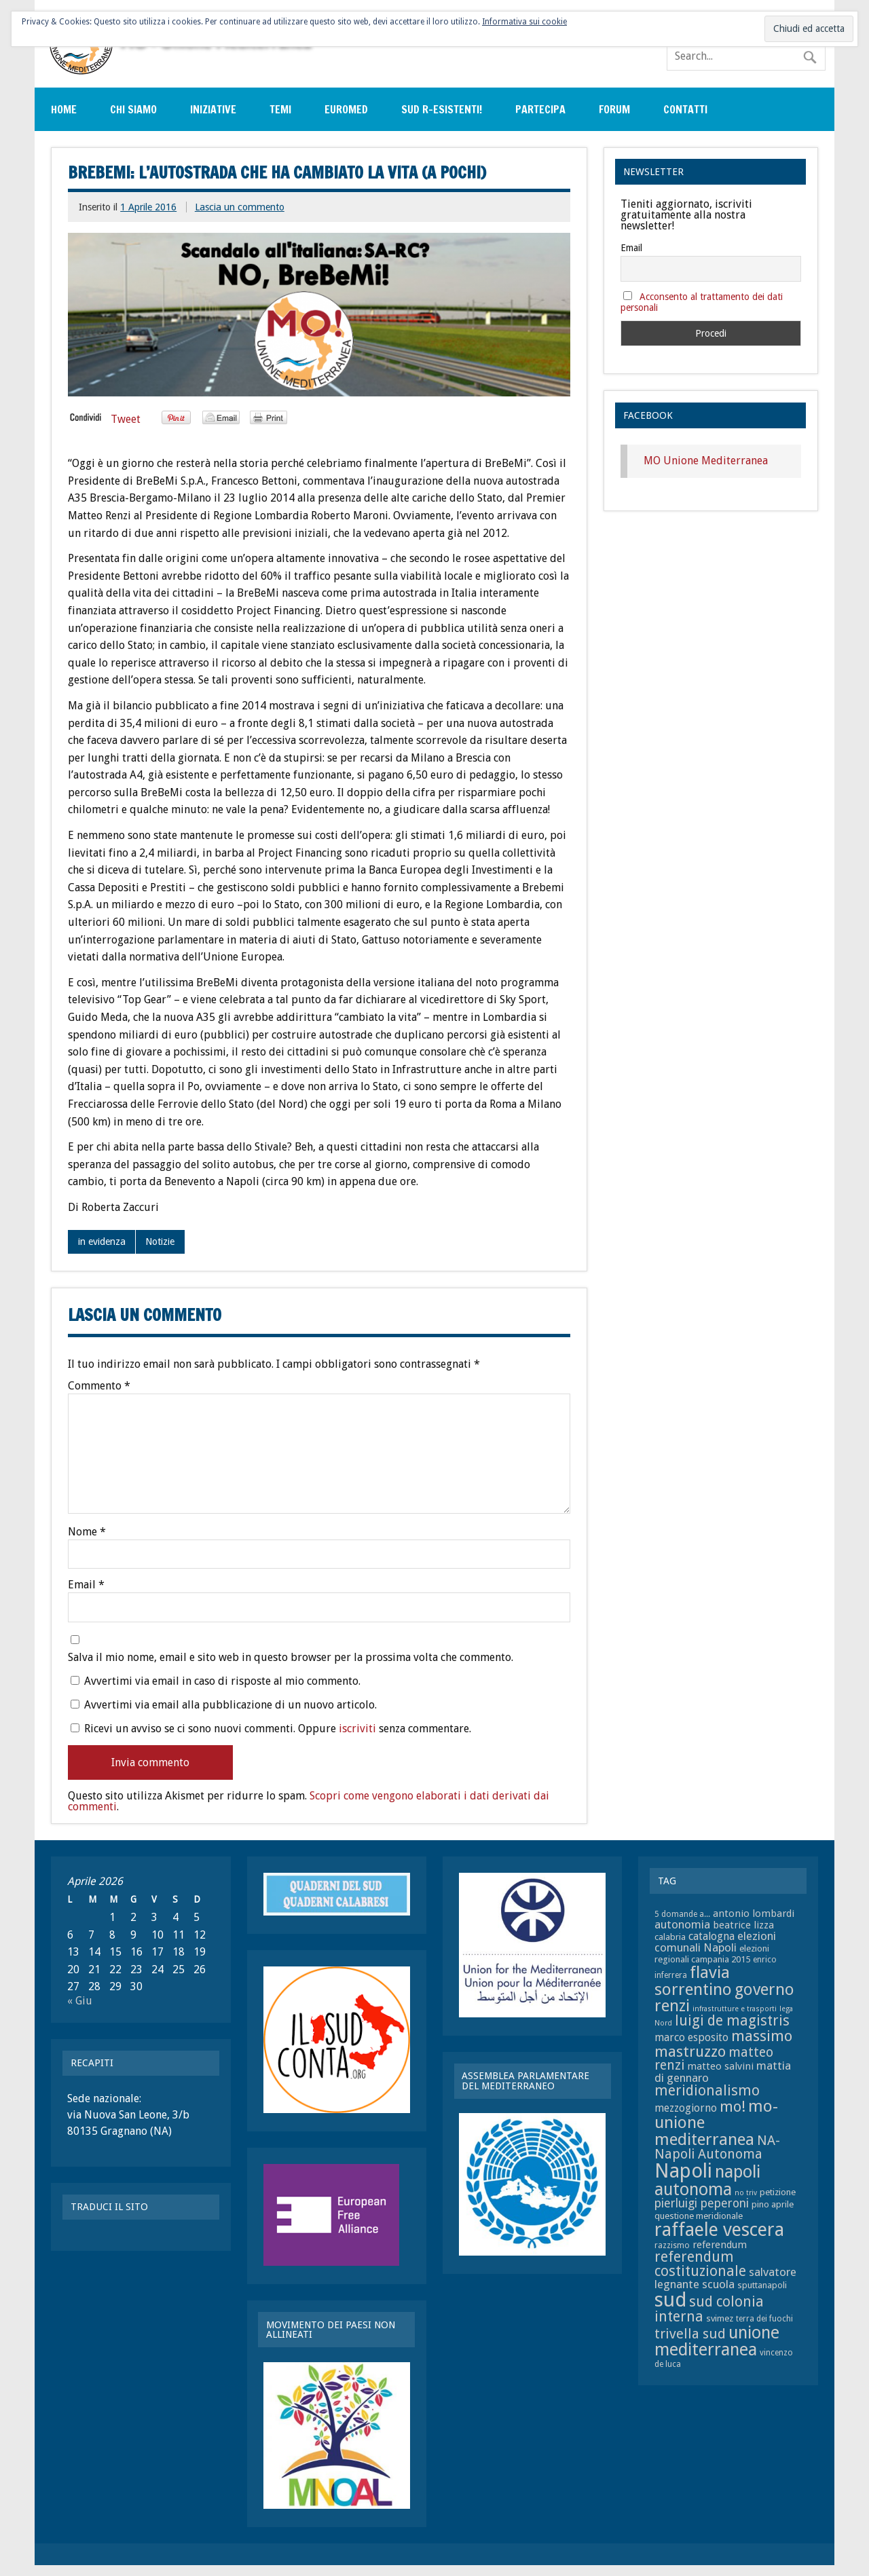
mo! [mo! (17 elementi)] (732, 2106)
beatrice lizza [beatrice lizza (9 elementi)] (743, 1925)
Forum (614, 109)
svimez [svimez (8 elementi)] (719, 2318)
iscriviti (357, 1728)
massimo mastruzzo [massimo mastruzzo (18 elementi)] (723, 2043)
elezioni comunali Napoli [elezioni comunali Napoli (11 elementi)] (715, 1941)
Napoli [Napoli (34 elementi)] (683, 2170)
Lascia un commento (239, 207)
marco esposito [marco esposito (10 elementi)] (691, 2037)
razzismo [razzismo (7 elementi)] (672, 2245)
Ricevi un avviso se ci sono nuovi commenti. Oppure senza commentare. (271, 1728)
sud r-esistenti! (441, 109)
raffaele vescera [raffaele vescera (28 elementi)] (719, 2230)
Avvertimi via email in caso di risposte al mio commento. (222, 1681)
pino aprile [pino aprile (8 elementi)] (773, 2204)
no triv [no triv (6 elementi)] (746, 2192)
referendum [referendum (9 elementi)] (719, 2245)
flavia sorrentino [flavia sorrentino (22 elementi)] (693, 1980)
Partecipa (540, 109)
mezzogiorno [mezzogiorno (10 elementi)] (685, 2108)
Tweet (126, 419)
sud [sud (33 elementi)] (670, 2299)
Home (64, 109)
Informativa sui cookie (524, 21)
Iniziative (213, 109)
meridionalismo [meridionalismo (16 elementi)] (707, 2091)
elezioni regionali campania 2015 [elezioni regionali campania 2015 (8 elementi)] (711, 1953)
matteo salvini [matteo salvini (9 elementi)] (720, 2066)
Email (86, 1585)
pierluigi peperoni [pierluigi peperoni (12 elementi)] (701, 2203)
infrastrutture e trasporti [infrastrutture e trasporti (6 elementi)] (734, 2008)
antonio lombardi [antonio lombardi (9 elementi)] (753, 1913)
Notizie (159, 1241)
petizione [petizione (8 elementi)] (778, 2192)
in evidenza (102, 1241)
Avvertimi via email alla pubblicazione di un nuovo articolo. (230, 1704)
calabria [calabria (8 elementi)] (670, 1937)
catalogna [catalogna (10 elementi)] (711, 1936)
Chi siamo (133, 109)
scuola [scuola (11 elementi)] (718, 2284)
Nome (87, 1532)
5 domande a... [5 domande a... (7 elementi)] (682, 1914)
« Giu (79, 2000)
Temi (280, 109)
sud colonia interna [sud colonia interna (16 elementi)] (709, 2309)
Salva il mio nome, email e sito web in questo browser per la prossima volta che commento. (290, 1657)
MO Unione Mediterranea (706, 460)
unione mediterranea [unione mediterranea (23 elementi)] (716, 2341)
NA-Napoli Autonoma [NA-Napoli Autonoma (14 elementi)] (717, 2147)
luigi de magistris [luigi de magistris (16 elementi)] (732, 2021)
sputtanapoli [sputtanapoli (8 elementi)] (762, 2285)
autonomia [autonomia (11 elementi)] (682, 1924)
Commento (99, 1386)
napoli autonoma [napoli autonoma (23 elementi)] (707, 2180)
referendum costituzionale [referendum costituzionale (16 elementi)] (700, 2264)
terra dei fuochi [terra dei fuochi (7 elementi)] (764, 2318)
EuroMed (346, 109)
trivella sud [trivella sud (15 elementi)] (690, 2334)
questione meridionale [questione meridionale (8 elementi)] (698, 2216)
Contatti (685, 109)
